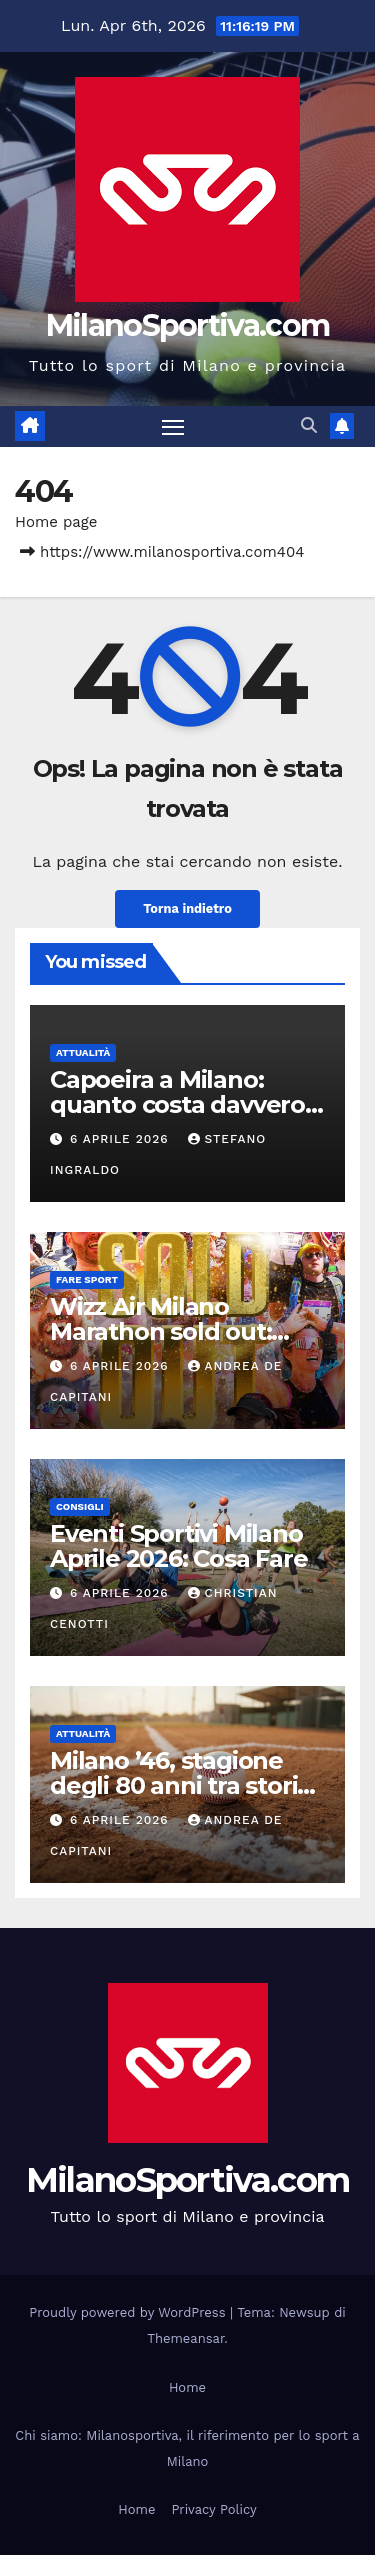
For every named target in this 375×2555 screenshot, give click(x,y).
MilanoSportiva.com (187, 325)
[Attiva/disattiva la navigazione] (173, 427)
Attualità (83, 1052)
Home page (56, 522)
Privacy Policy (213, 2509)
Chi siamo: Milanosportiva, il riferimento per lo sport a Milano (187, 2448)
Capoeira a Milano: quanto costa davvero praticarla (177, 1104)
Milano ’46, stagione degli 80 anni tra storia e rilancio (180, 1785)
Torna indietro (187, 908)
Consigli (80, 1506)
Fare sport (87, 1279)
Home (187, 2387)
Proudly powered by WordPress (129, 2312)
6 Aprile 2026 (122, 1139)
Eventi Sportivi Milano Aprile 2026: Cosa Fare (179, 1546)
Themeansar (185, 2338)
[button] (309, 425)
